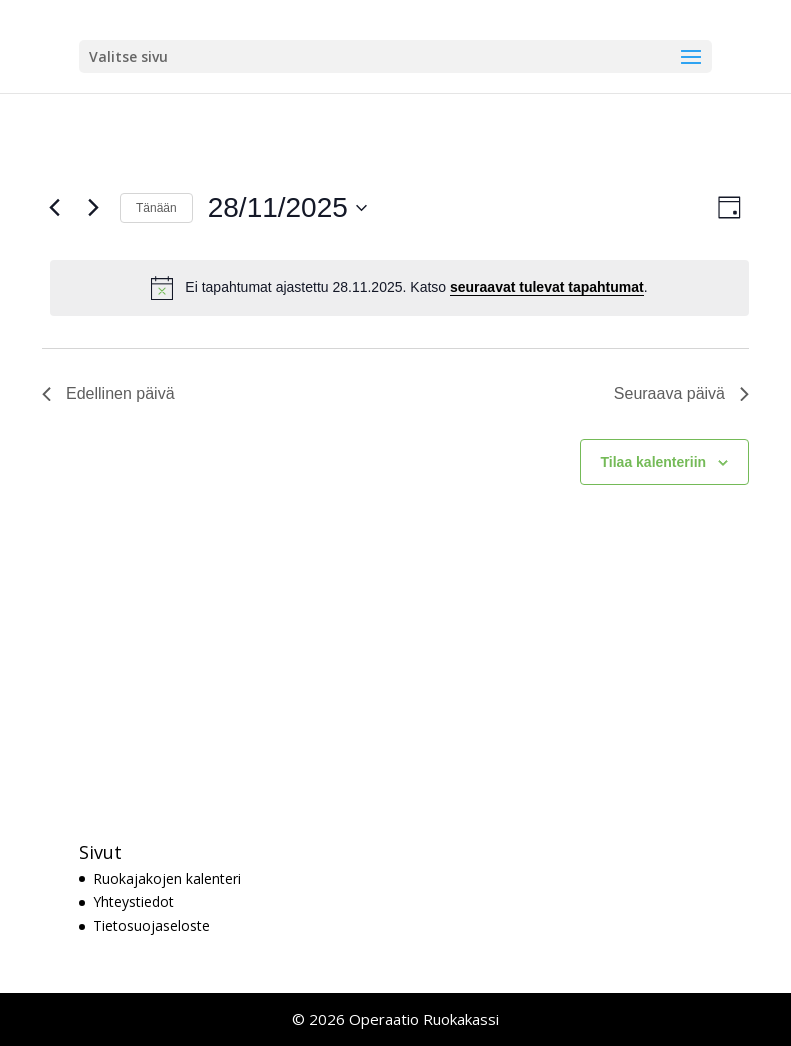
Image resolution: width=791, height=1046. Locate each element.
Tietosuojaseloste (151, 925)
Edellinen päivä (108, 393)
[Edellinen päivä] (54, 208)
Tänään (156, 208)
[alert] (399, 288)
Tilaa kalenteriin (654, 462)
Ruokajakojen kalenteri (167, 878)
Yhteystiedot (133, 901)
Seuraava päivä (681, 393)
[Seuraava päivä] (93, 208)
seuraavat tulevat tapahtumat (547, 287)
